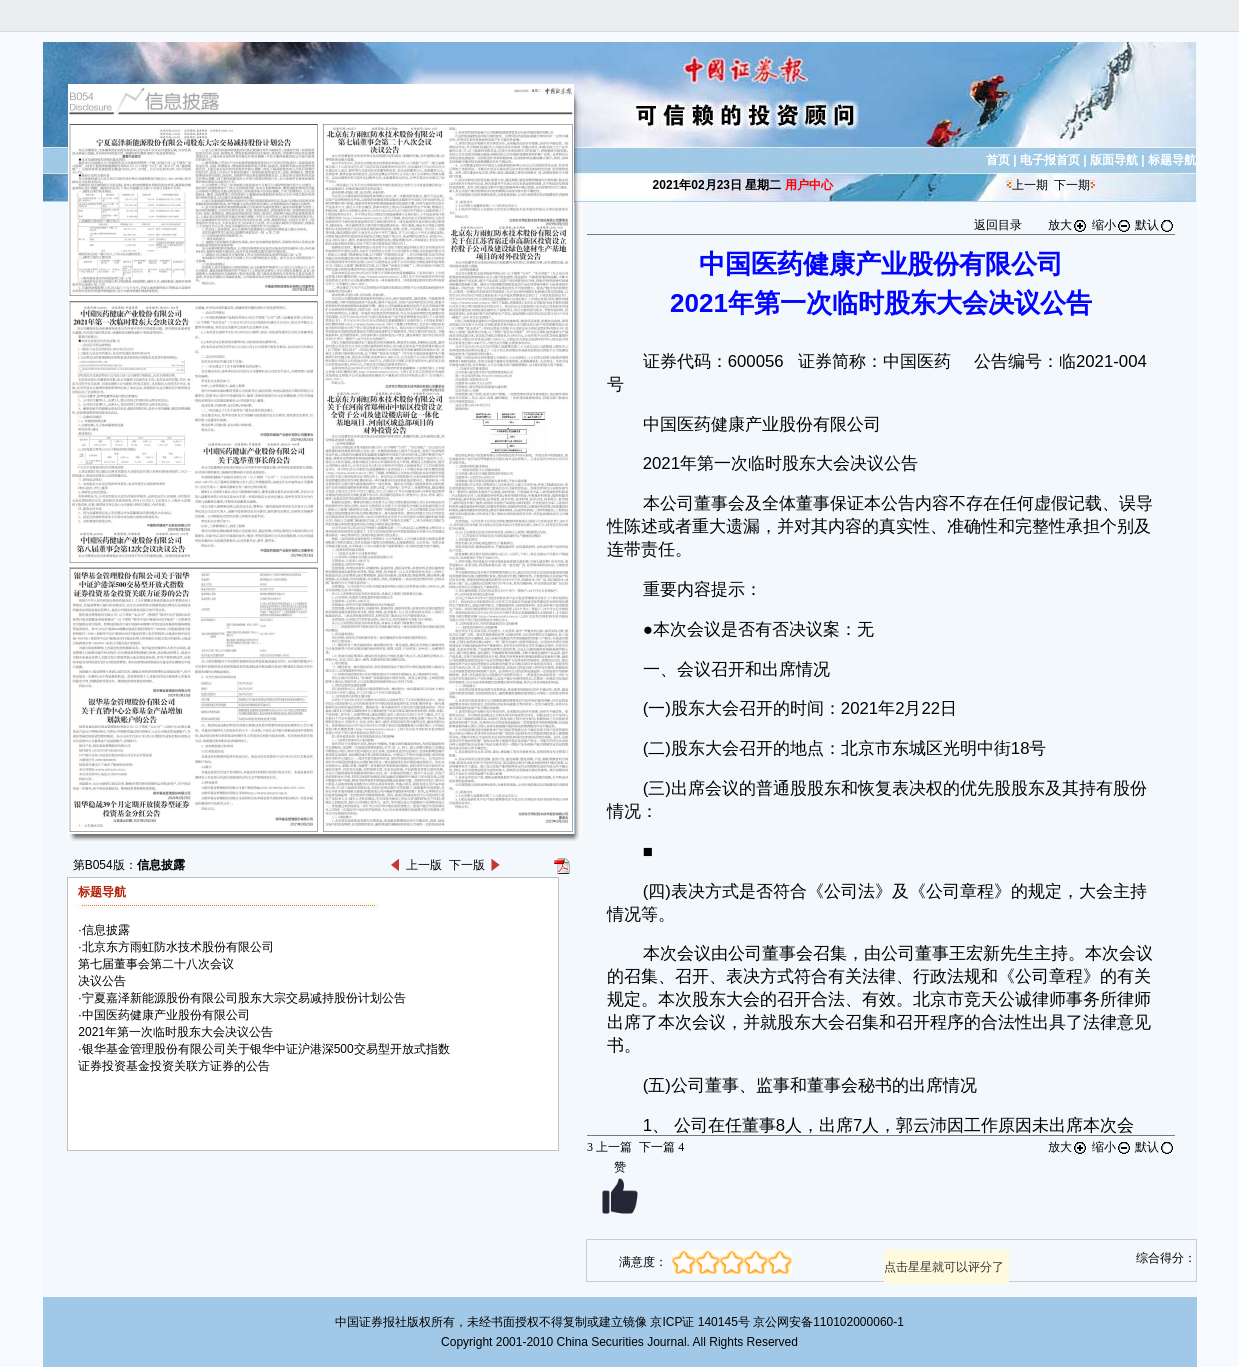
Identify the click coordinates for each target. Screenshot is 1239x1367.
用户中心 (809, 185)
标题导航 (1172, 160)
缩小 (1112, 225)
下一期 (1072, 185)
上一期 (1030, 185)
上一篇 (609, 1147)
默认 (1155, 225)
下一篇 (661, 1147)
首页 (998, 160)
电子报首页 (1050, 160)
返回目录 (998, 225)
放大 (1068, 225)
